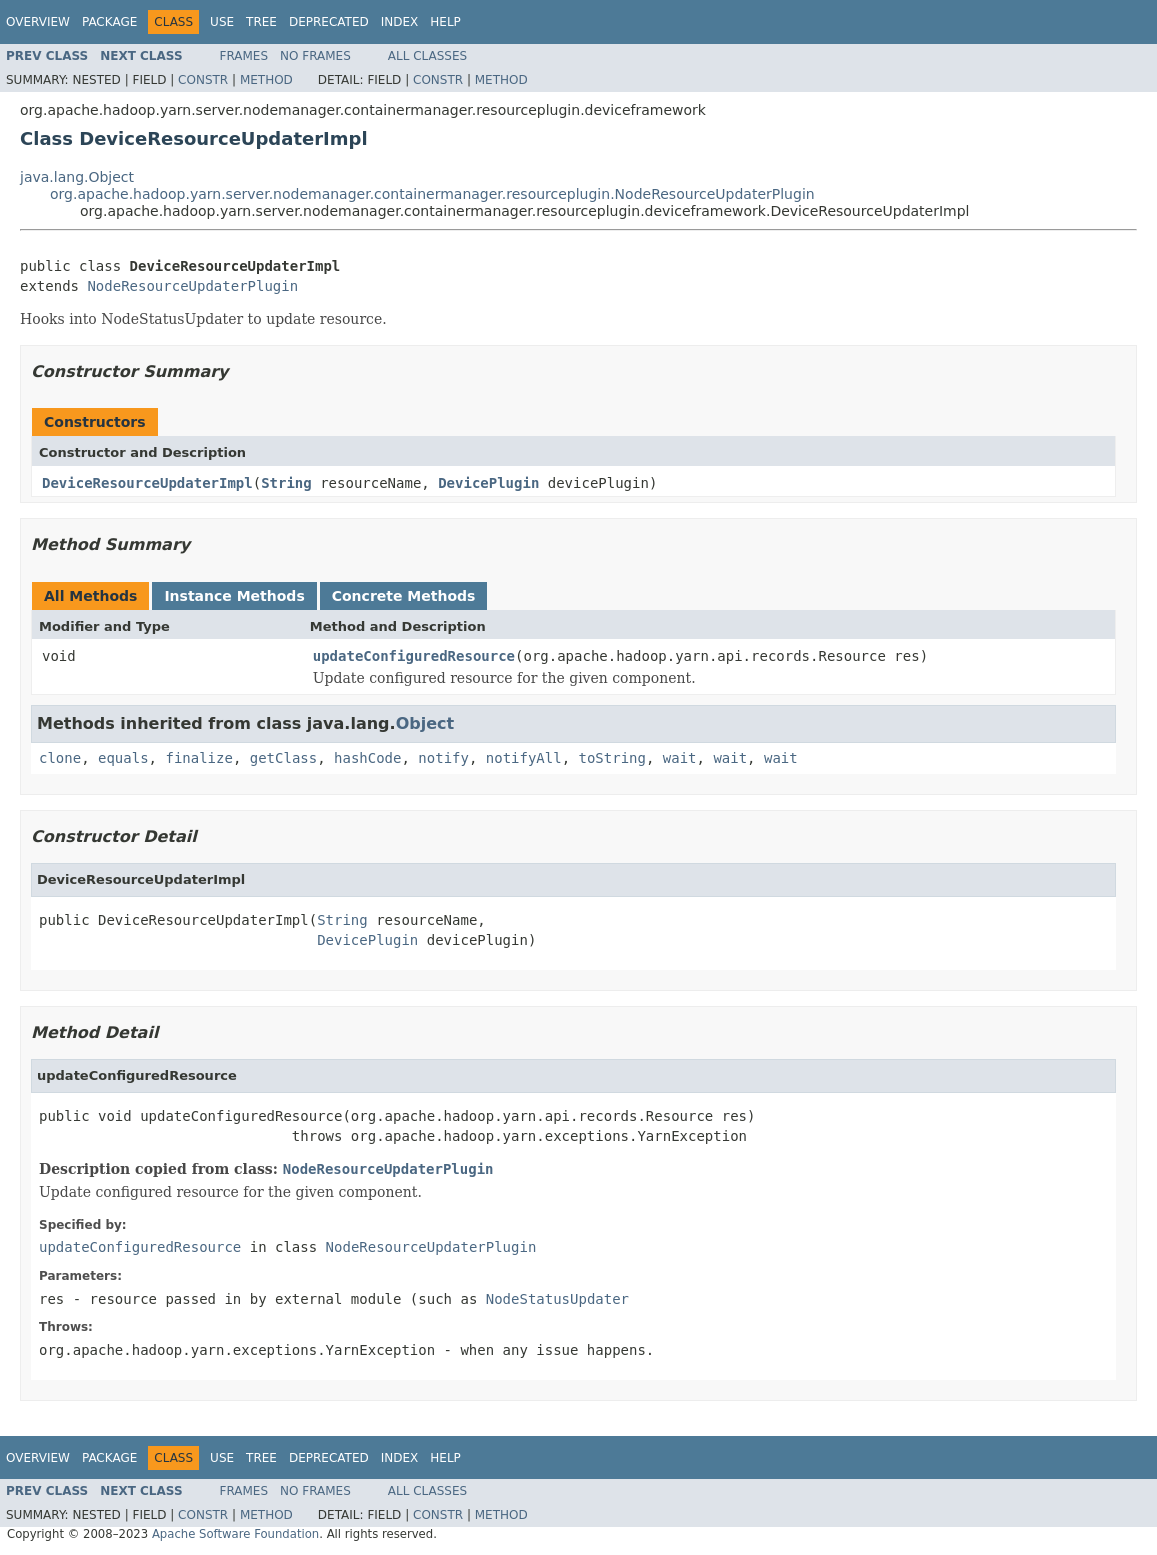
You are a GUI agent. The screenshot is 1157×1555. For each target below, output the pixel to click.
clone (60, 758)
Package (109, 22)
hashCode (367, 758)
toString (612, 758)
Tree (261, 22)
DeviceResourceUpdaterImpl (147, 483)
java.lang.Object (77, 177)
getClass (283, 758)
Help (445, 22)
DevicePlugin (488, 483)
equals (123, 758)
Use (222, 22)
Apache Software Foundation (235, 1534)
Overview (38, 22)
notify (443, 758)
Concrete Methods (404, 596)
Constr (203, 80)
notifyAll (524, 758)
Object (425, 723)
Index (400, 22)
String (286, 483)
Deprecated (329, 22)
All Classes (427, 56)
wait (680, 758)
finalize (198, 758)
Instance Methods (234, 596)
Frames (244, 56)
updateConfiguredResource (414, 656)
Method (266, 80)
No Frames (315, 56)
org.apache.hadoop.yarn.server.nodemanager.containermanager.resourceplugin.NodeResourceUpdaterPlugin (432, 194)
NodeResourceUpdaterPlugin (192, 286)
